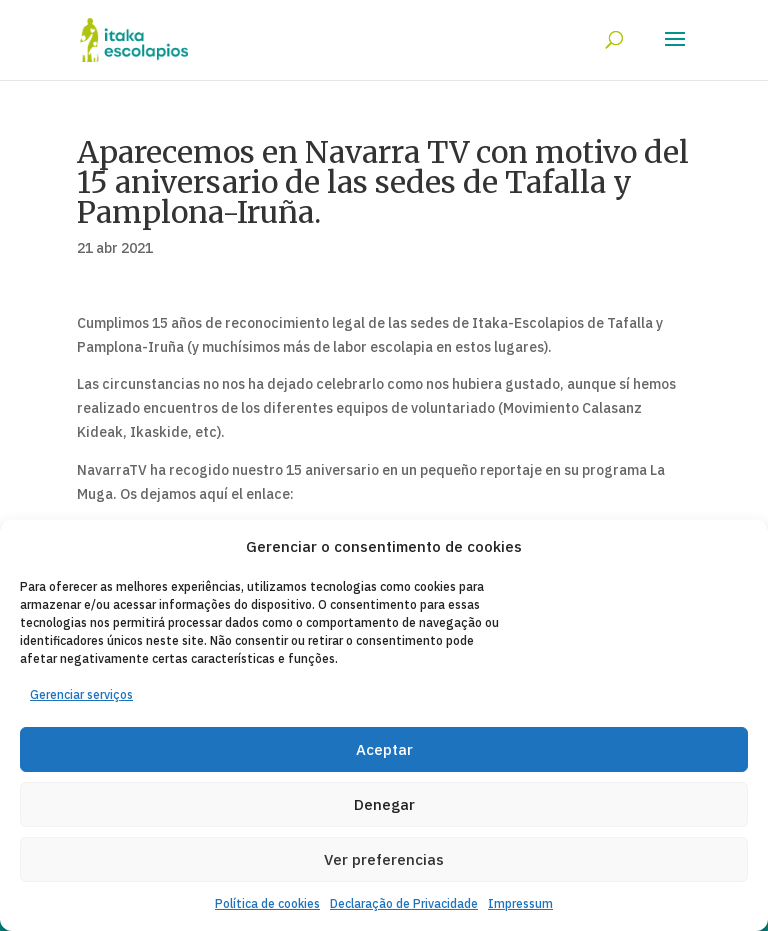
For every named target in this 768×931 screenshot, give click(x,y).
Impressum (520, 903)
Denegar (384, 804)
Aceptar (384, 749)
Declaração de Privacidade (404, 903)
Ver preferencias (384, 859)
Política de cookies (267, 903)
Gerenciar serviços (81, 694)
